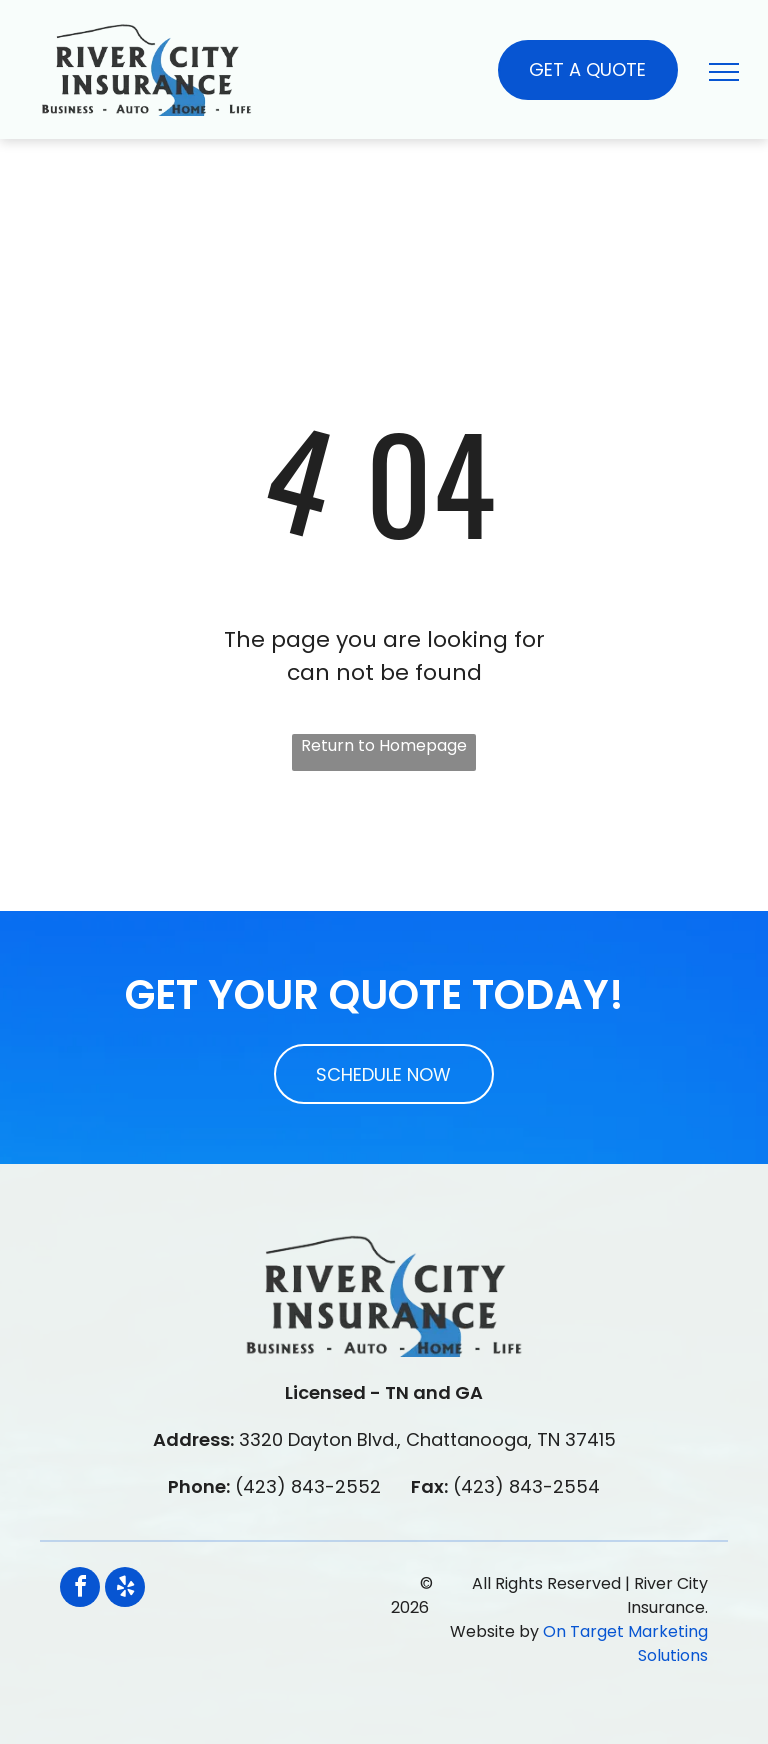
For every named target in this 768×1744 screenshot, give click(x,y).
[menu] (724, 72)
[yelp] (125, 1589)
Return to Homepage (384, 745)
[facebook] (80, 1589)
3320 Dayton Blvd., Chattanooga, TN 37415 (427, 1439)
